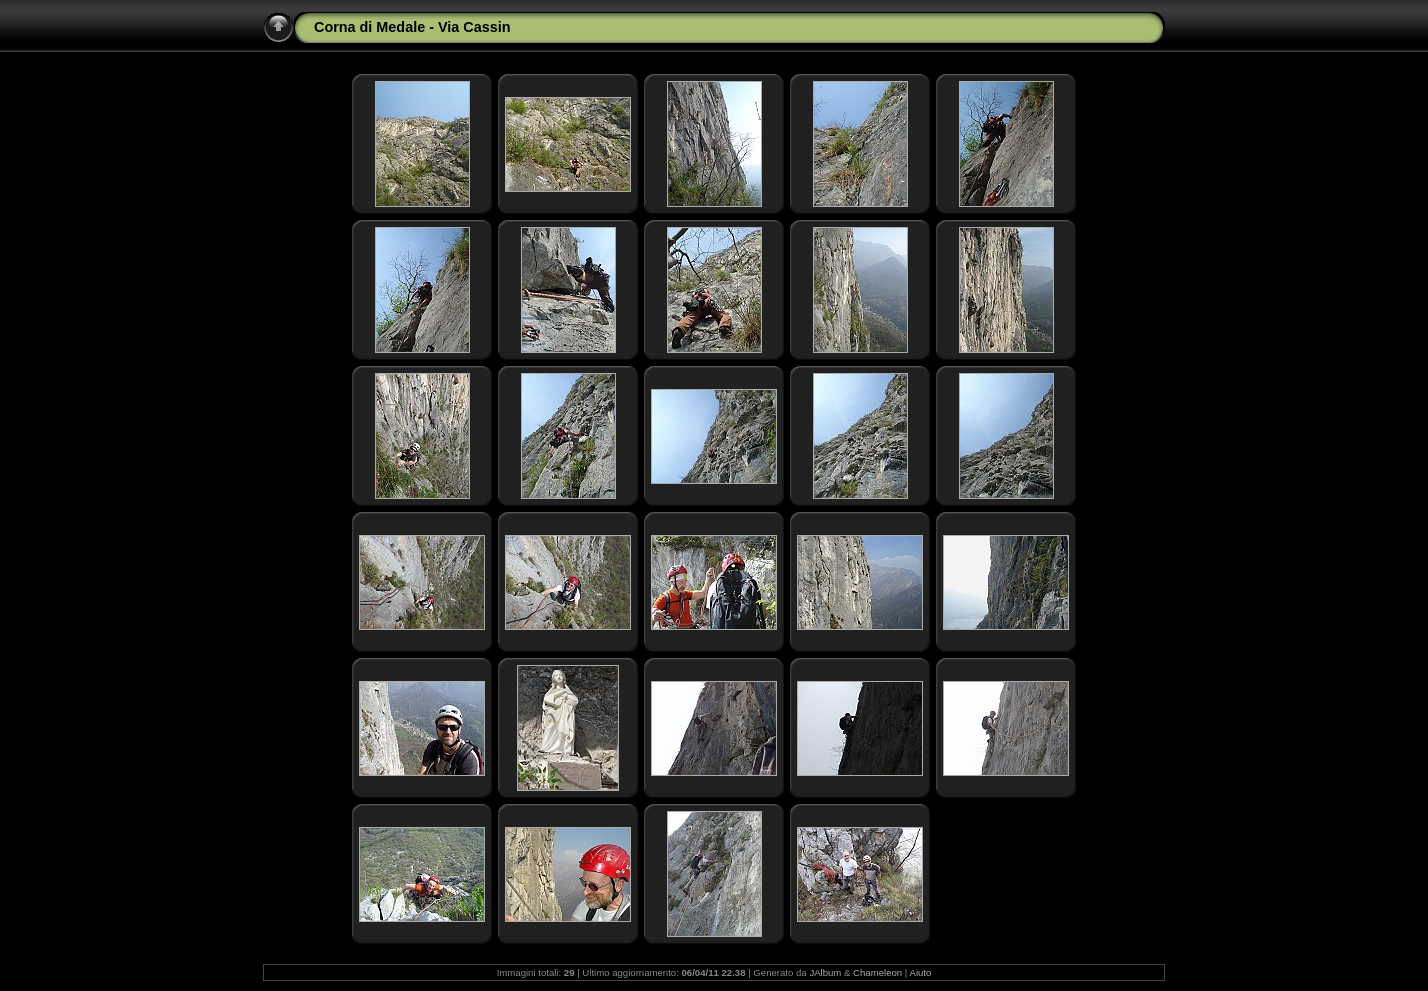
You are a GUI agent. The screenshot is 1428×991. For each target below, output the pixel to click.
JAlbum (825, 972)
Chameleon (877, 972)
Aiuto (920, 972)
